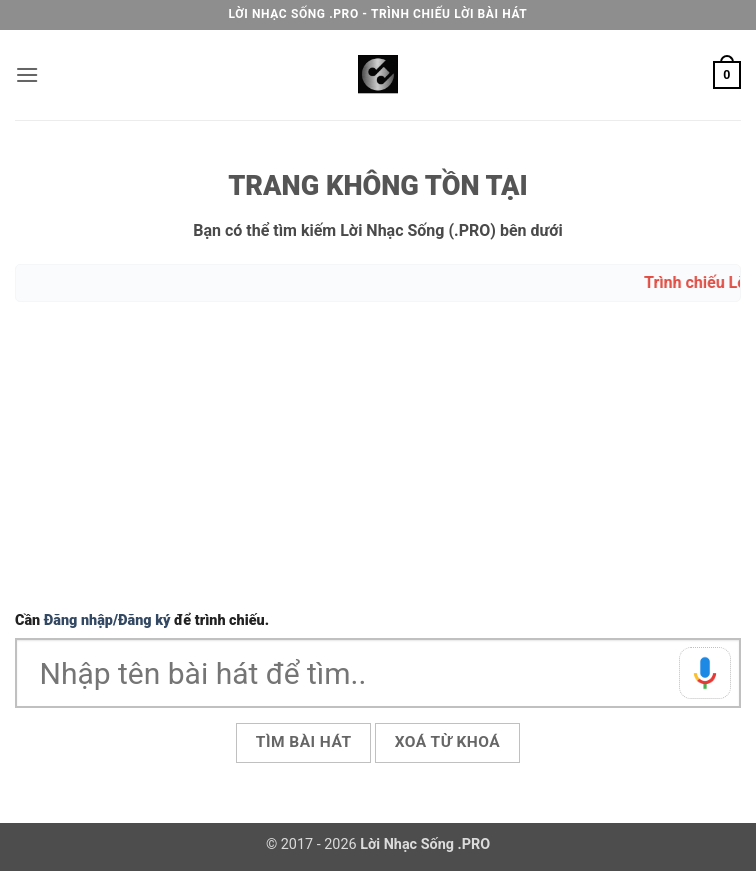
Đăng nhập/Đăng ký (107, 620)
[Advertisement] (378, 459)
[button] (27, 74)
